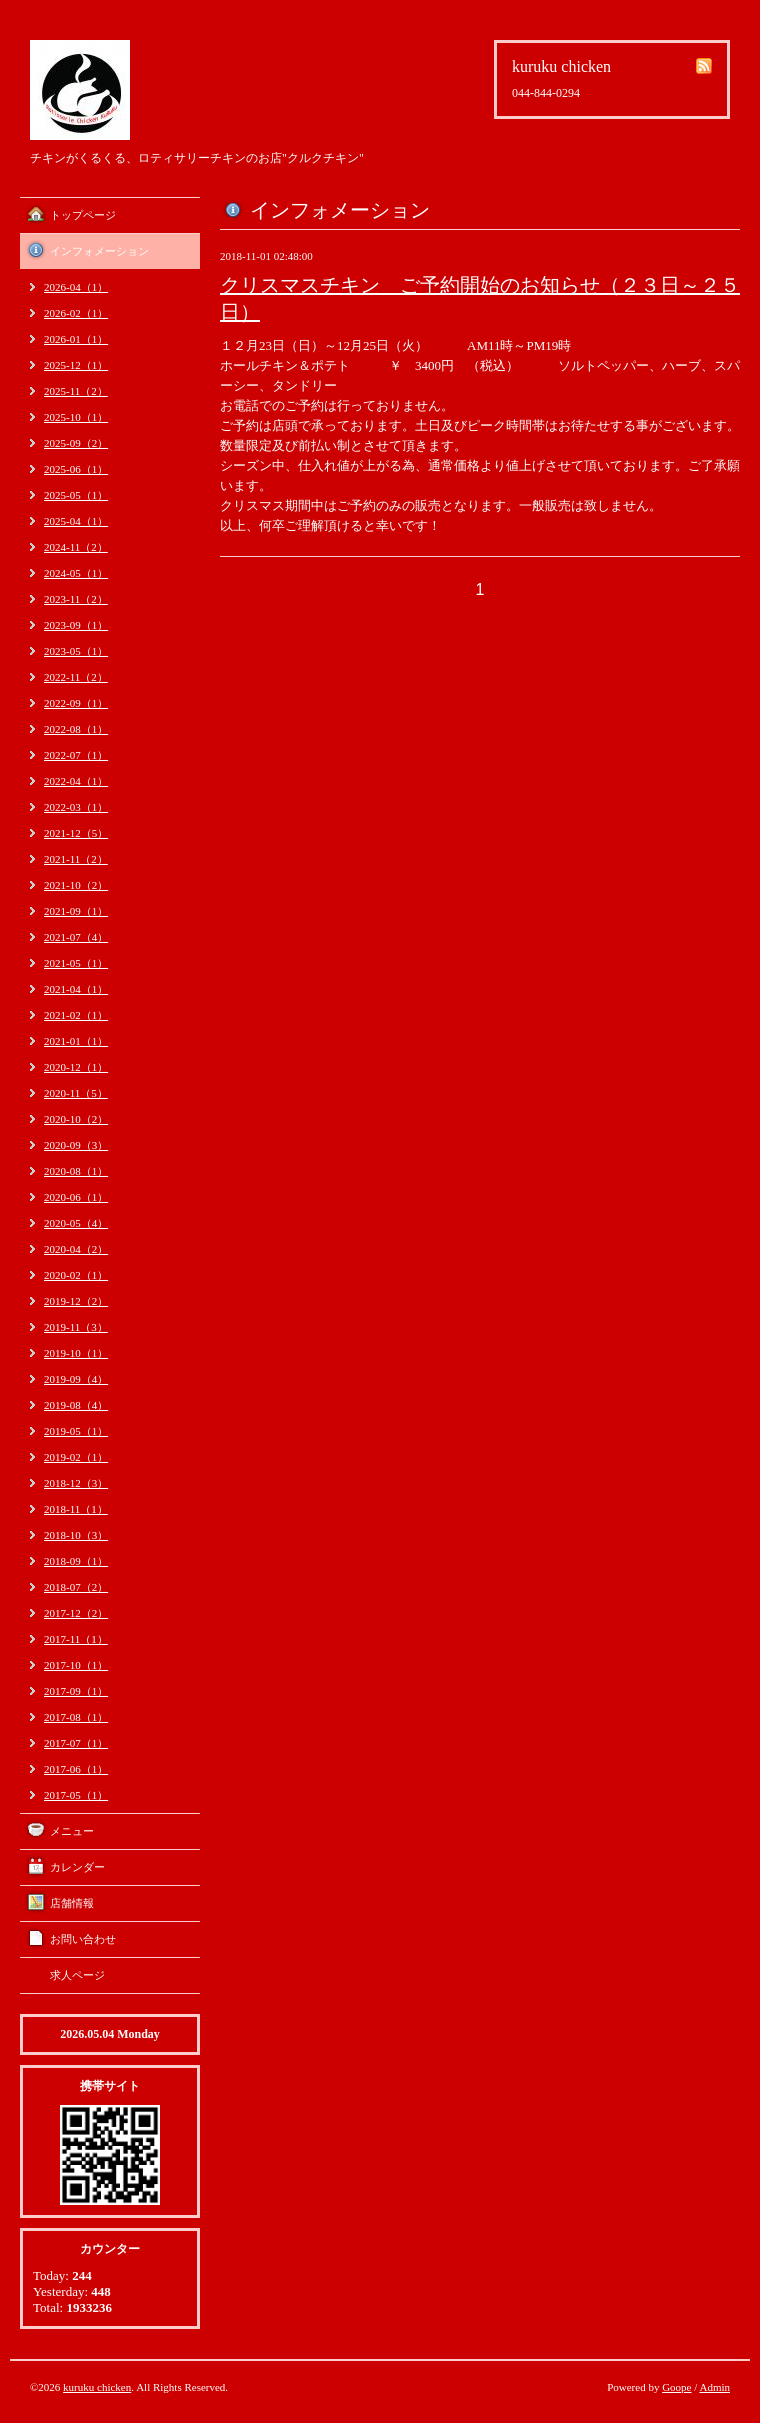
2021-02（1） (76, 1015)
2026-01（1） (76, 339)
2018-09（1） (76, 1561)
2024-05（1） (76, 573)
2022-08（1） (76, 729)
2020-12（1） (76, 1067)
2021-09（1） (76, 911)
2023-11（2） (76, 599)
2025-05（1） (76, 495)
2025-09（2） (76, 443)
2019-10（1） (76, 1353)
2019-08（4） (76, 1405)
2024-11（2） (76, 547)
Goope (676, 2387)
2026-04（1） (76, 287)
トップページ (83, 215)
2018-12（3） (76, 1483)
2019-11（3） (76, 1327)
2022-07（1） (76, 755)
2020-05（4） (76, 1223)
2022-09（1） (76, 703)
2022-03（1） (76, 807)
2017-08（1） (76, 1717)
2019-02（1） (76, 1457)
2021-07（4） (76, 937)
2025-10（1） (76, 417)
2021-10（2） (76, 885)
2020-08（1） (76, 1171)
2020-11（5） (76, 1093)
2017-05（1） (76, 1795)
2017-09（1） (76, 1691)
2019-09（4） (76, 1379)
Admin (714, 2387)
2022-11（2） (76, 677)
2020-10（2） (76, 1119)
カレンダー (77, 1867)
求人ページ (77, 1975)
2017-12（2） (76, 1613)
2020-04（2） (76, 1249)
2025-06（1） (76, 469)
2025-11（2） (76, 391)
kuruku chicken (97, 2387)
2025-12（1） (76, 365)
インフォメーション (99, 251)
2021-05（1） (76, 963)
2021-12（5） (76, 833)
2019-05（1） (76, 1431)
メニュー (72, 1831)
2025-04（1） (76, 521)
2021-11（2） (76, 859)
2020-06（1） (76, 1197)
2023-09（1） (76, 625)
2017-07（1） (76, 1743)
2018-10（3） (76, 1535)
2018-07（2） (76, 1587)
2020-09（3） (76, 1145)
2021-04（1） (76, 989)
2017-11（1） (76, 1639)
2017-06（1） (76, 1769)
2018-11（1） (76, 1509)
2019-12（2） (76, 1301)
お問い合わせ (83, 1939)
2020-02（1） (76, 1275)
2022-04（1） (76, 781)
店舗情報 (72, 1903)
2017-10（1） (76, 1665)
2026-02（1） (76, 313)
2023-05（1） (76, 651)
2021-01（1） (76, 1041)
